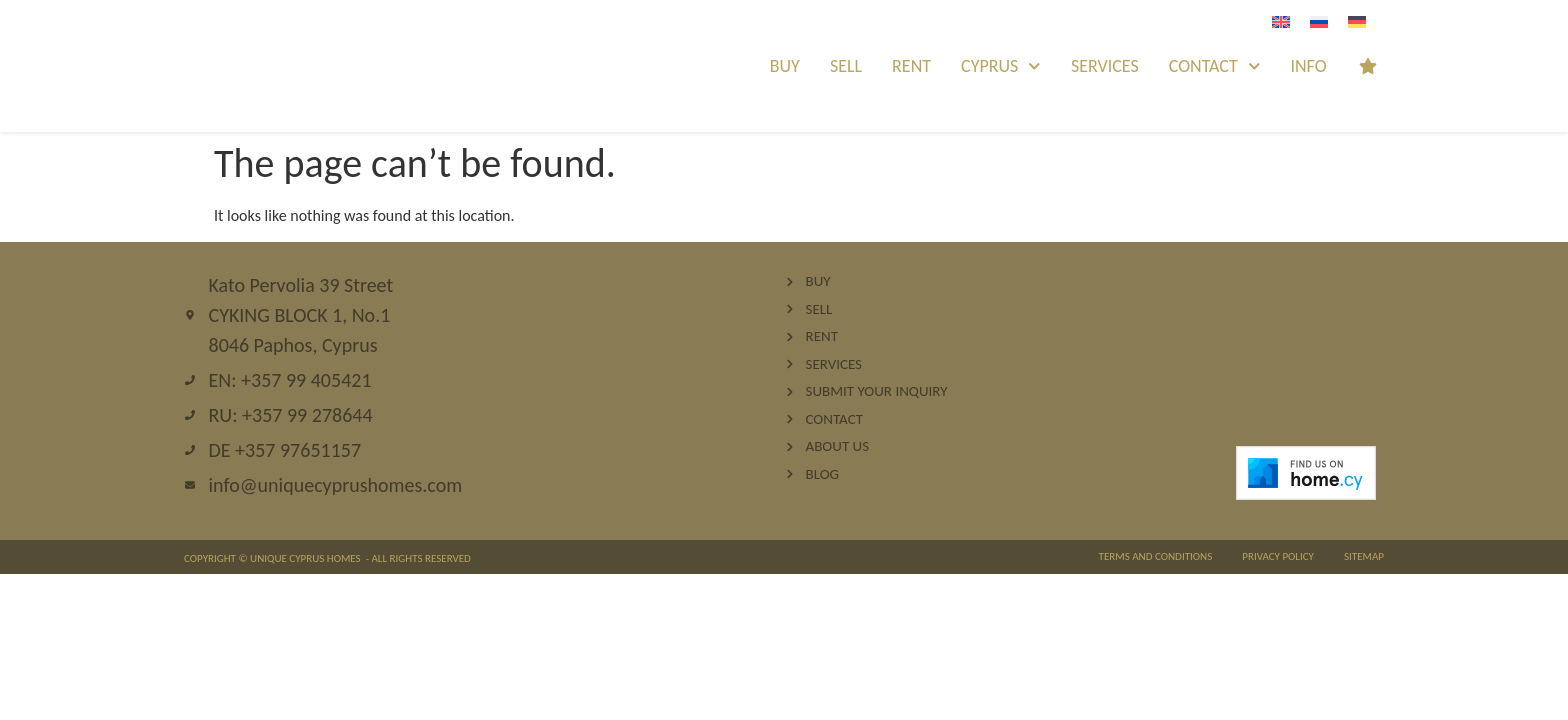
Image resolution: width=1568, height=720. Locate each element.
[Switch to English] (1281, 21)
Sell (846, 66)
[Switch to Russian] (1319, 21)
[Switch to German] (1357, 21)
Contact (1215, 66)
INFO (1308, 66)
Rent (911, 66)
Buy (785, 66)
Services (1105, 66)
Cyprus (1001, 66)
